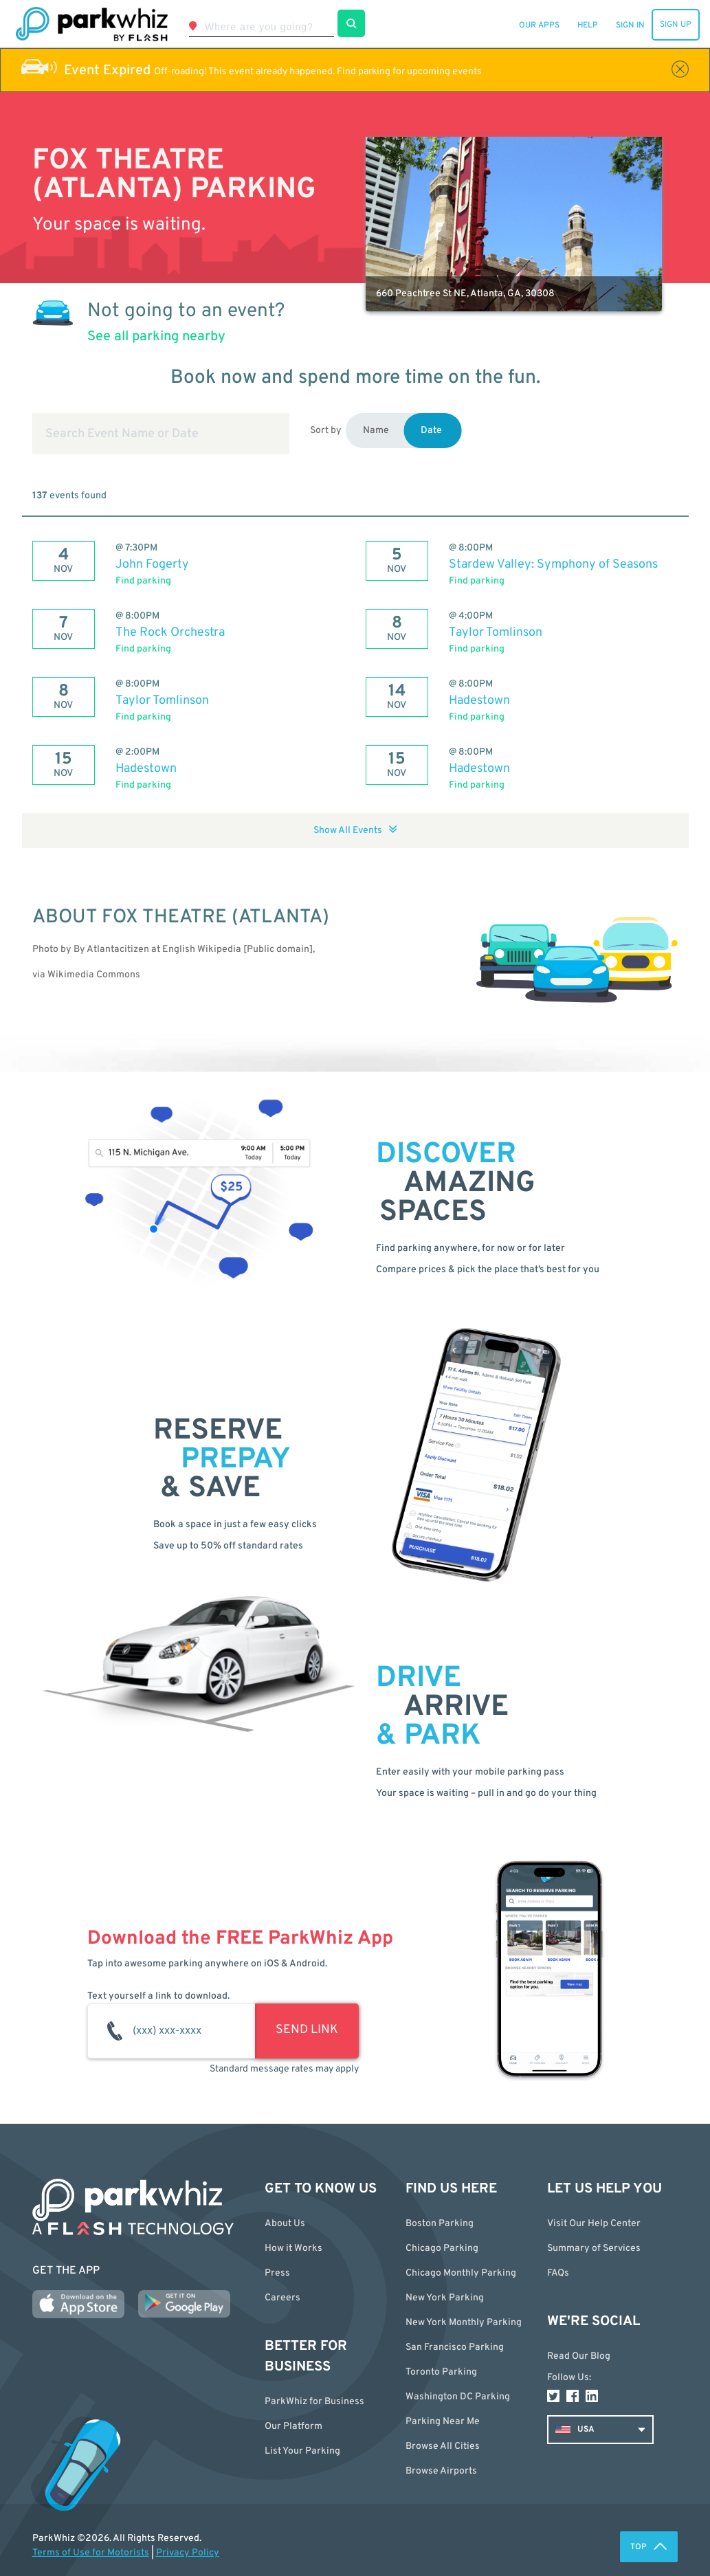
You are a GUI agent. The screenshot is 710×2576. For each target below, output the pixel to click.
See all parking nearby (156, 337)
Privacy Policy (187, 2553)
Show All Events (355, 830)
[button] (466, 2446)
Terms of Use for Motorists (90, 2553)
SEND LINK (307, 2030)
